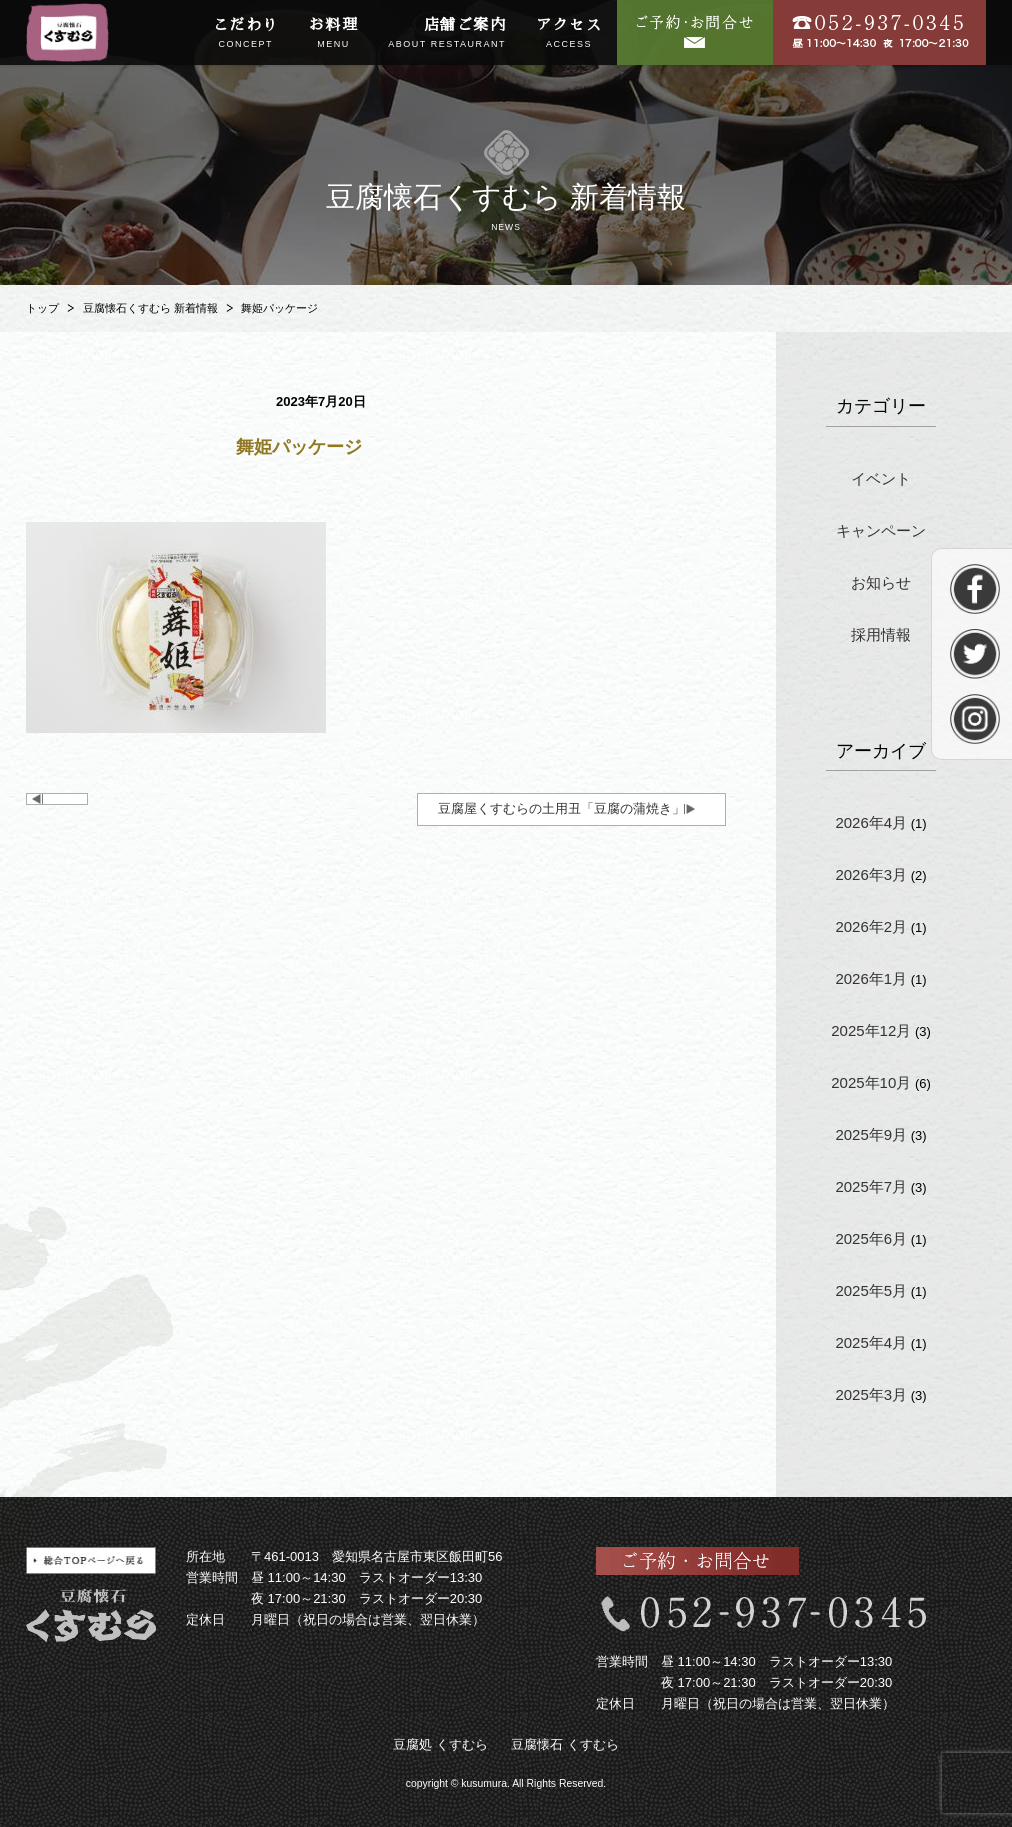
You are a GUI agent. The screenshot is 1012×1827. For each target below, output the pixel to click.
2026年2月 (871, 926)
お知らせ (881, 582)
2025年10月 (871, 1082)
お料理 (334, 34)
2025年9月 (871, 1134)
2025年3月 (871, 1394)
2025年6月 (871, 1238)
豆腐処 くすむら (440, 1744)
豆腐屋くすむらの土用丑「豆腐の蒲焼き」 (561, 808)
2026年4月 (871, 822)
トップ (42, 308)
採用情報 (881, 634)
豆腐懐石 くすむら (565, 1744)
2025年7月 (871, 1186)
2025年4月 (871, 1342)
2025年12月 (871, 1030)
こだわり (246, 34)
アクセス (569, 34)
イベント (881, 478)
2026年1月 (871, 978)
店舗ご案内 (447, 34)
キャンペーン (881, 530)
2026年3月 (871, 874)
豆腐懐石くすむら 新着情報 (150, 308)
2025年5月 (871, 1290)
